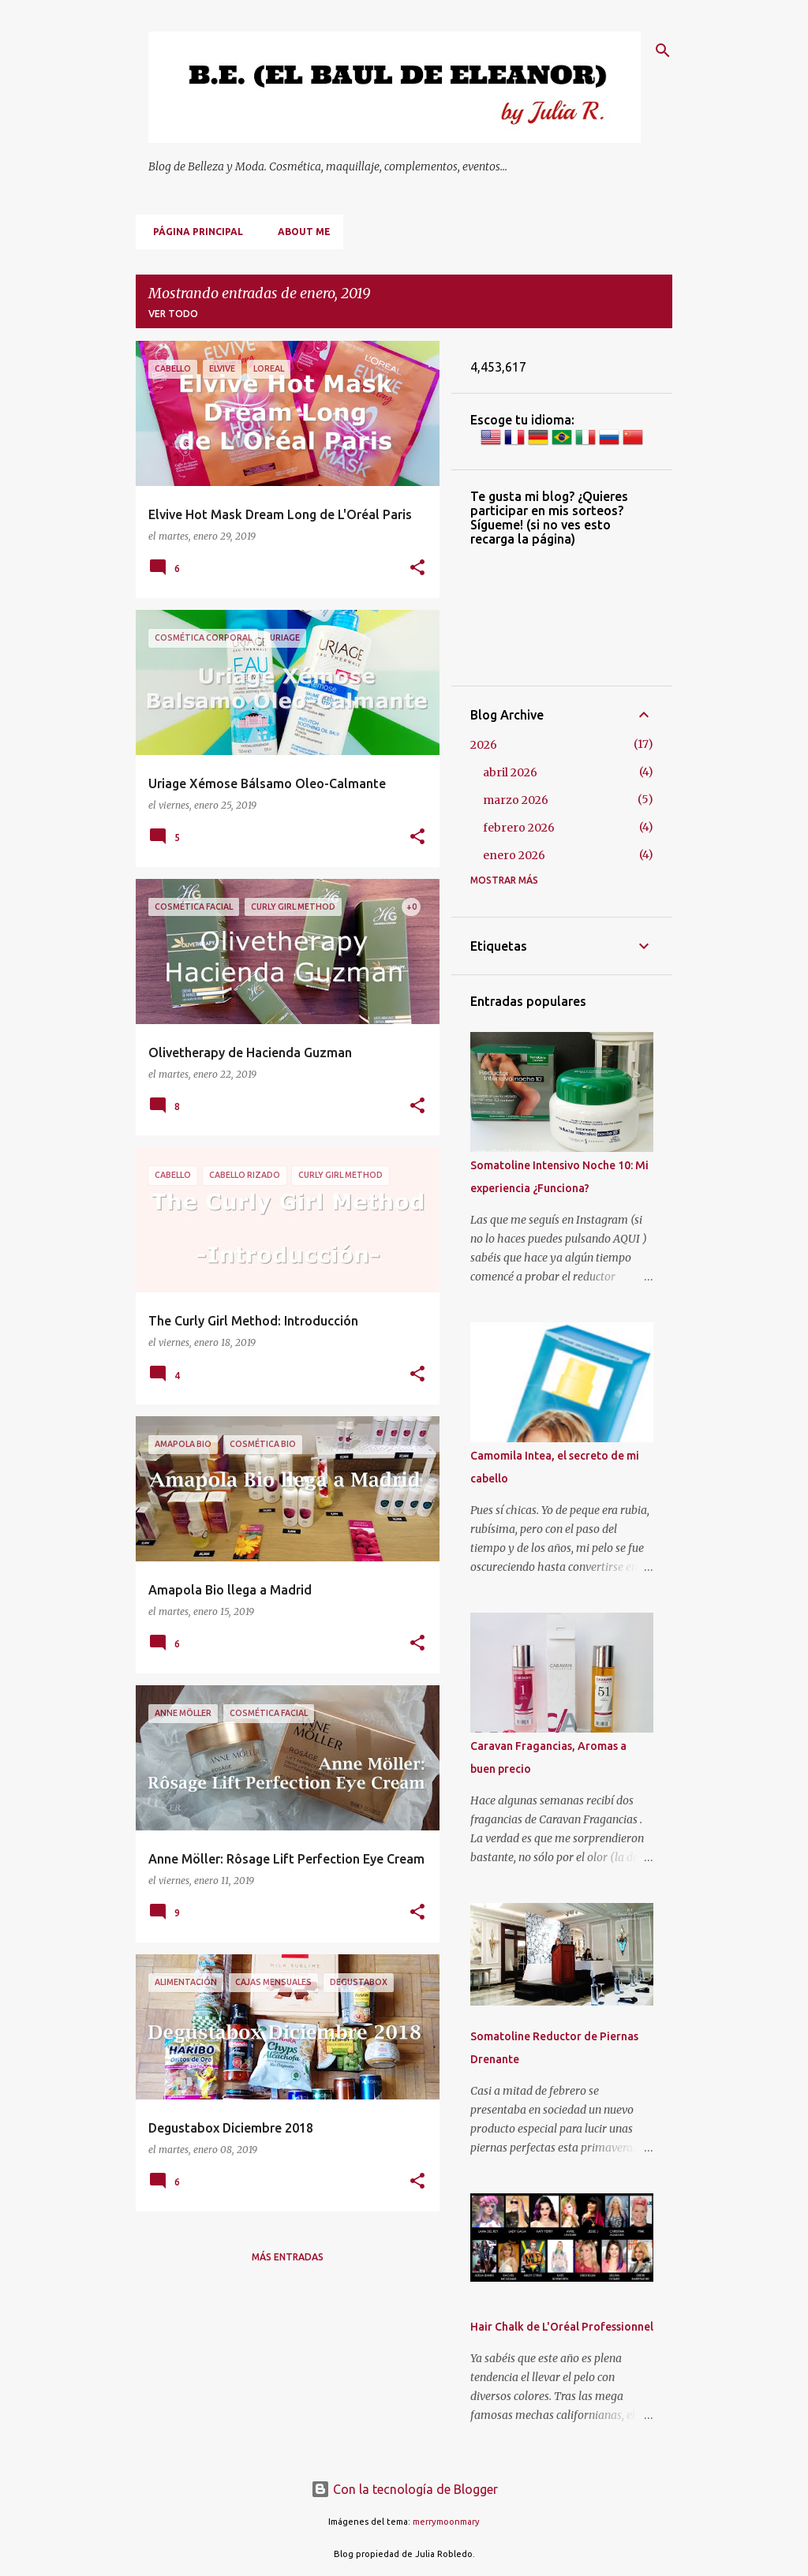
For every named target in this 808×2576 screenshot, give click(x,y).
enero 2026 (514, 855)
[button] (417, 568)
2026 (483, 745)
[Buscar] (662, 50)
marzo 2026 (515, 800)
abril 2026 (510, 772)
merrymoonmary (446, 2521)
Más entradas (288, 2257)
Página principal (193, 231)
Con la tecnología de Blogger (404, 2489)
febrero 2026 (519, 828)
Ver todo (173, 313)
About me (299, 231)
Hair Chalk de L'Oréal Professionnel (561, 2326)
